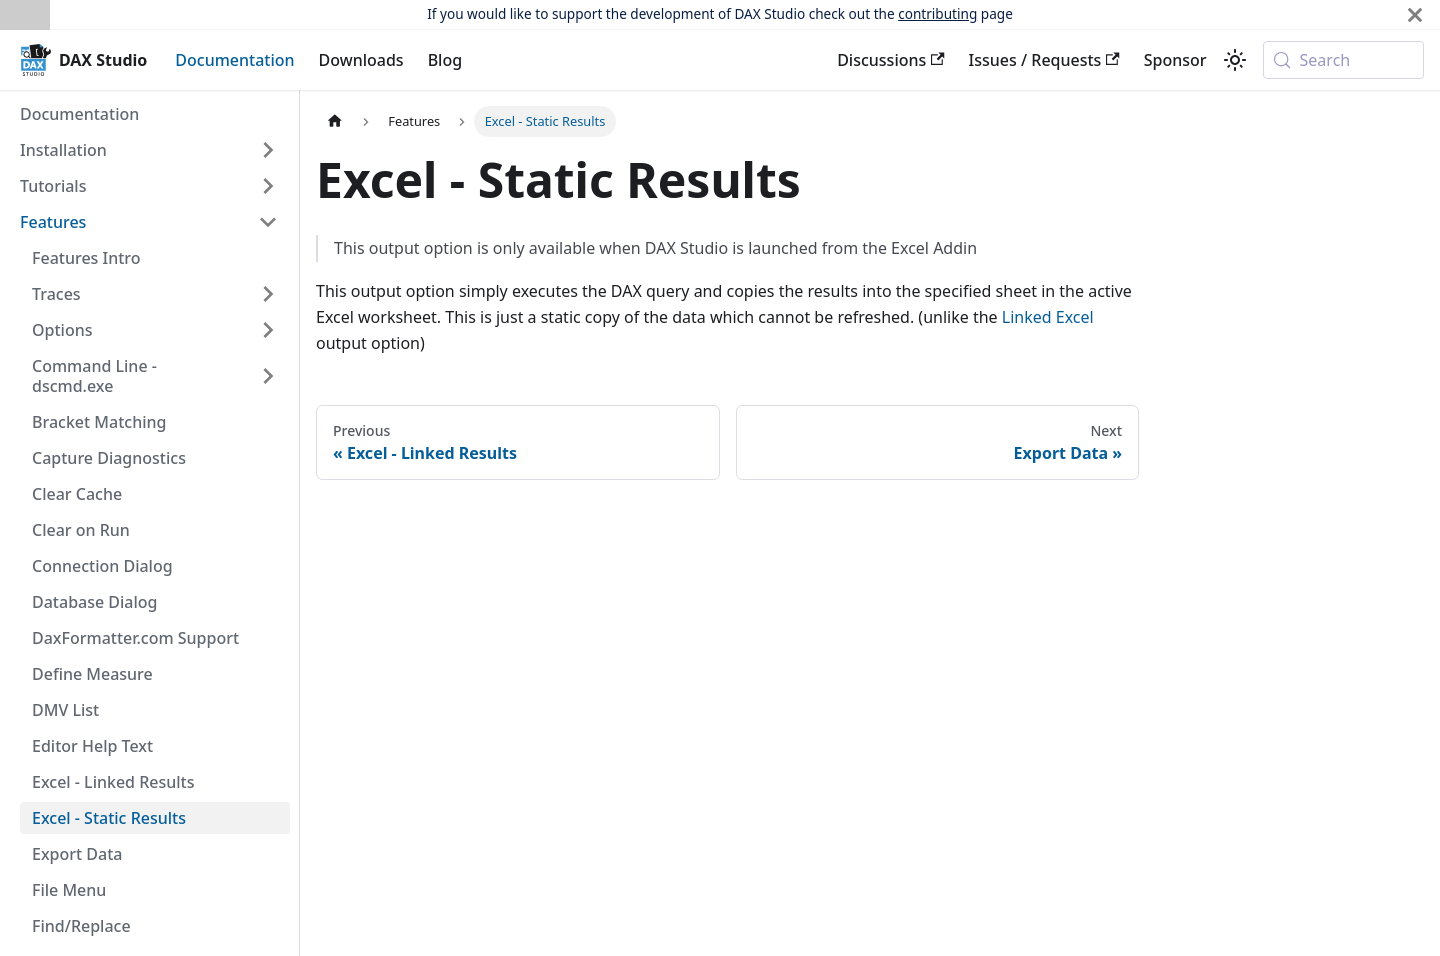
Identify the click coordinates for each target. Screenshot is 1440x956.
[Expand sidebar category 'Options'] (268, 330)
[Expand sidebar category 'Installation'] (268, 150)
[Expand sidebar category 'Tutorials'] (268, 186)
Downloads (361, 60)
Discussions (890, 60)
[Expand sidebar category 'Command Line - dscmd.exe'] (268, 376)
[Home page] (335, 121)
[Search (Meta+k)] (1343, 60)
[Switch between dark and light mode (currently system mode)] (1235, 60)
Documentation (234, 60)
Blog (445, 60)
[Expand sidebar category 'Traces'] (268, 294)
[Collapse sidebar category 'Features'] (268, 222)
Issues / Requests (1044, 60)
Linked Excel (1048, 317)
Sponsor (1175, 60)
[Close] (1415, 14)
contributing (937, 13)
